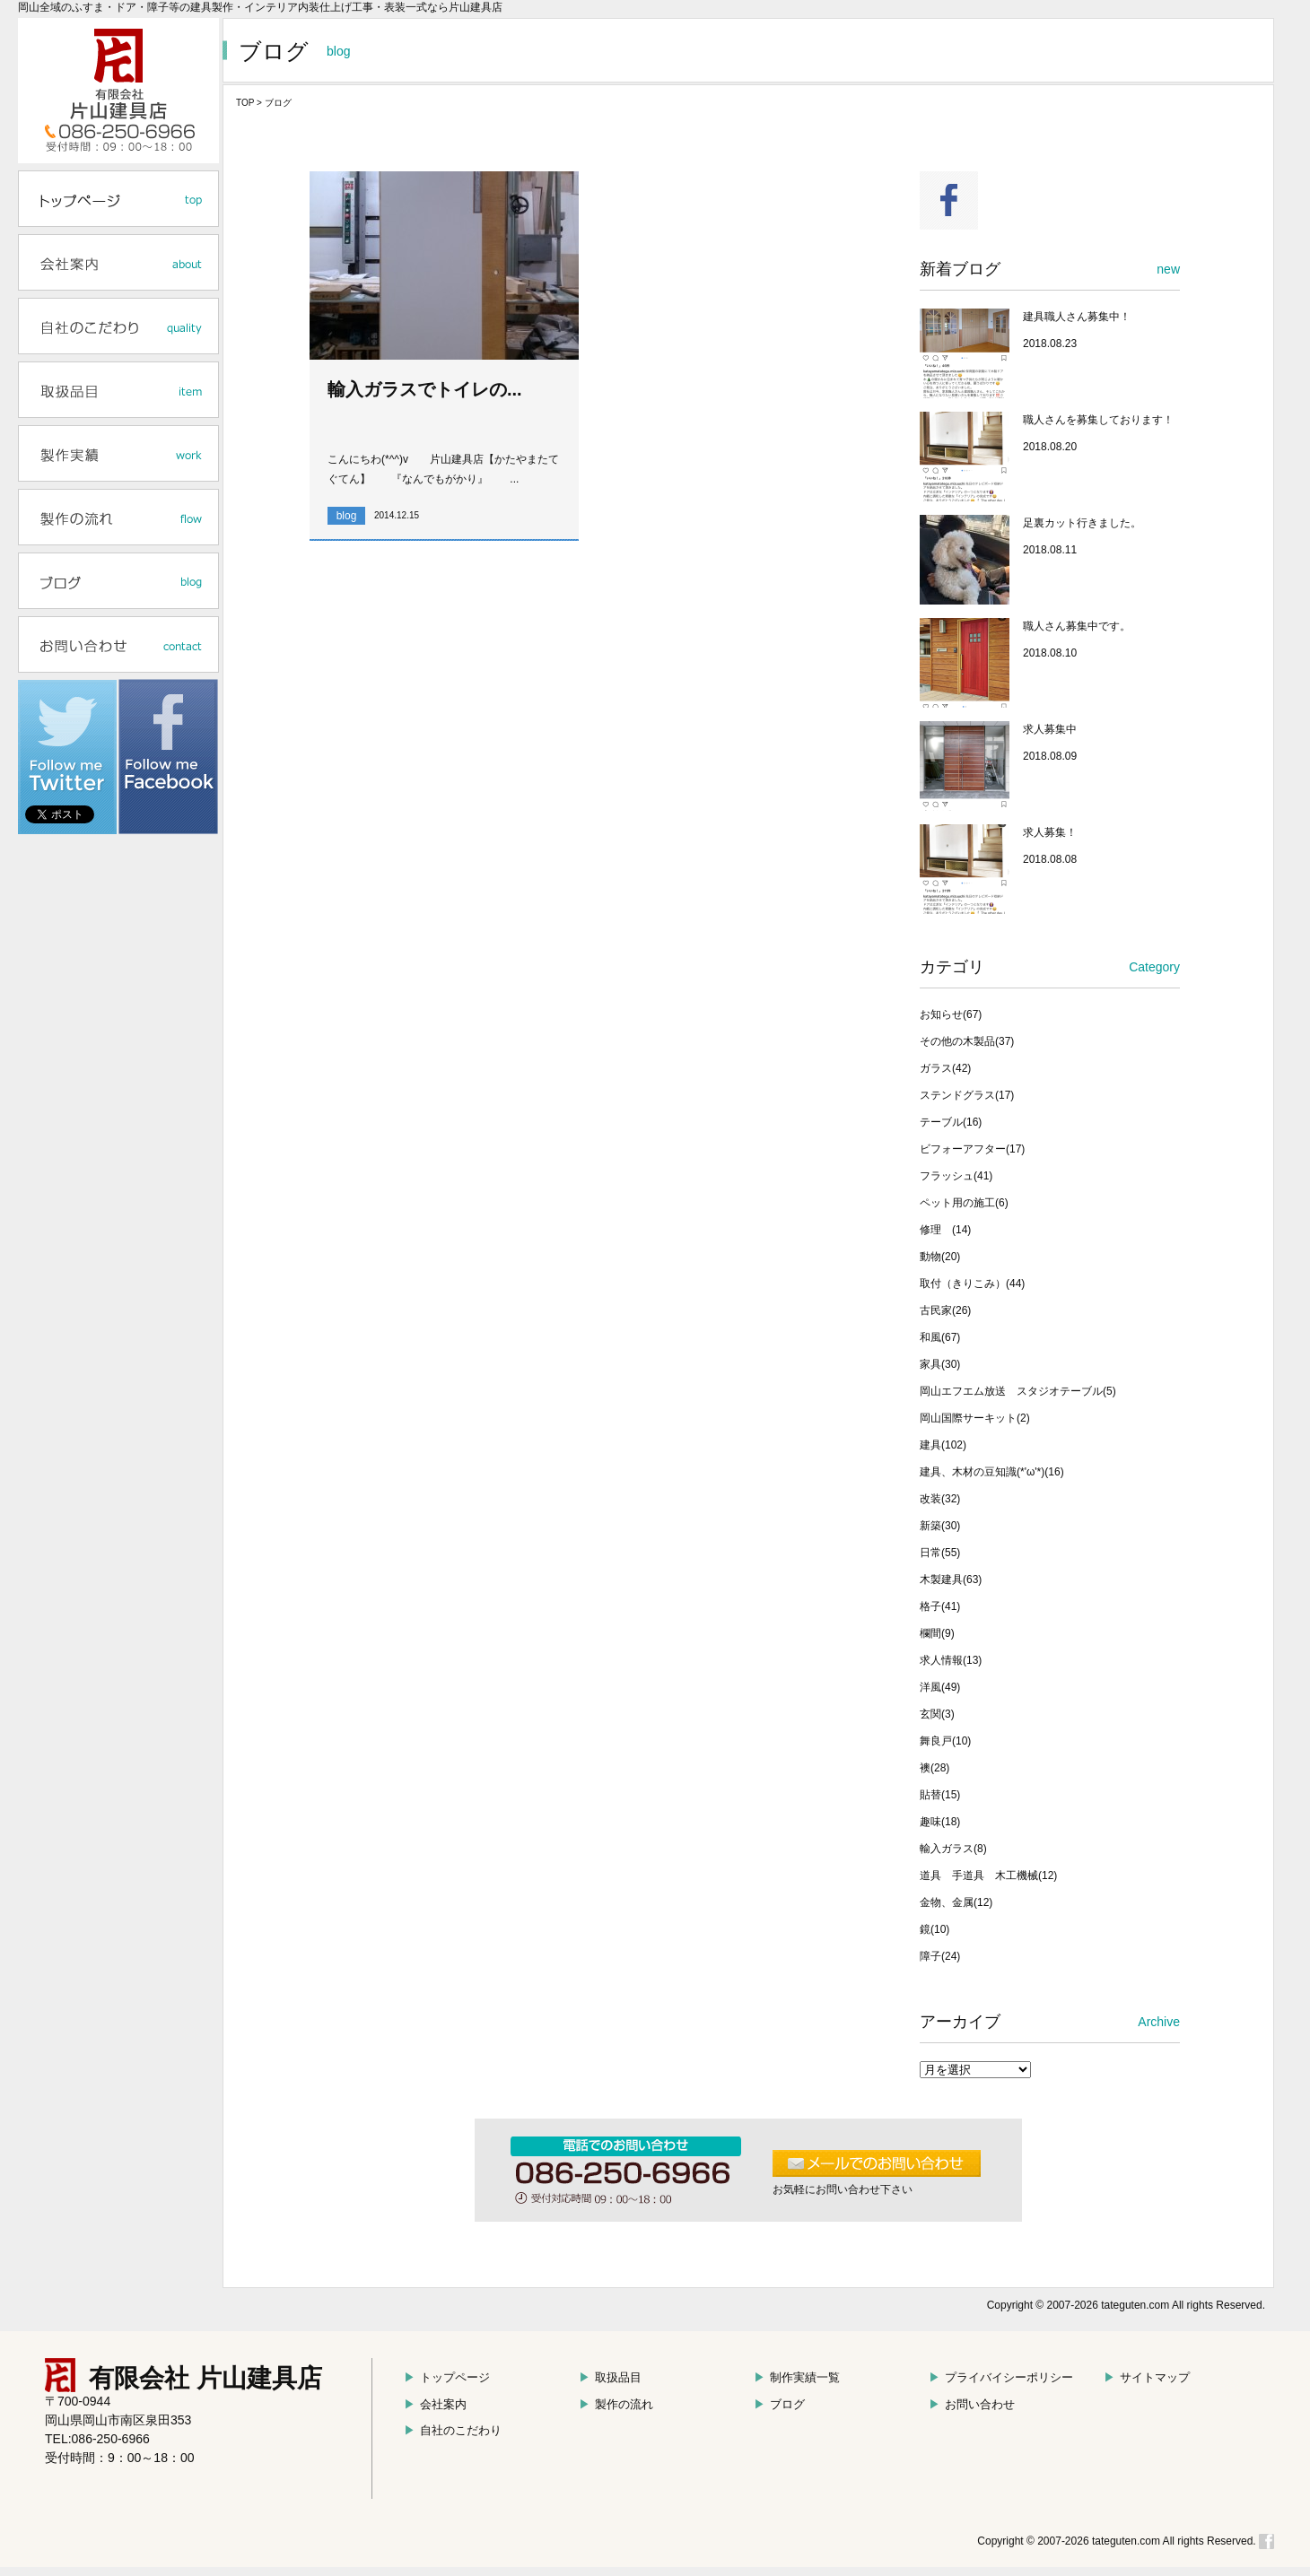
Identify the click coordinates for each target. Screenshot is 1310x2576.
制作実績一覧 (797, 2377)
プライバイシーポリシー (1001, 2377)
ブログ (779, 2404)
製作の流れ (616, 2404)
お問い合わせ (972, 2404)
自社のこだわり (453, 2430)
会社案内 (435, 2404)
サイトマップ (1147, 2377)
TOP (245, 103)
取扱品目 (610, 2377)
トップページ (447, 2377)
